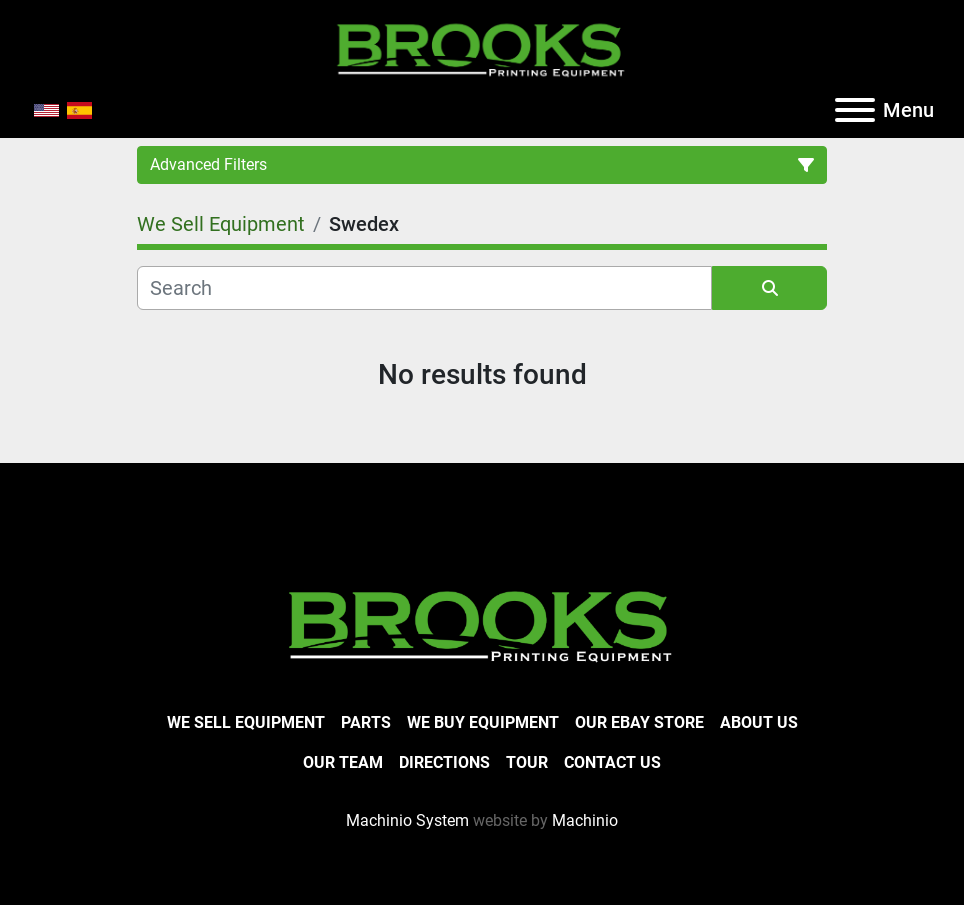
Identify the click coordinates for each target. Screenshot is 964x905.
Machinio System (407, 820)
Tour (527, 762)
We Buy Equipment (483, 722)
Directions (444, 762)
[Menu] (855, 110)
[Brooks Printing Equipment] (482, 624)
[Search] (424, 288)
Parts (366, 722)
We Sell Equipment (246, 722)
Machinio (585, 820)
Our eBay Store (639, 722)
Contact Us (612, 762)
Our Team (343, 762)
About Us (759, 722)
